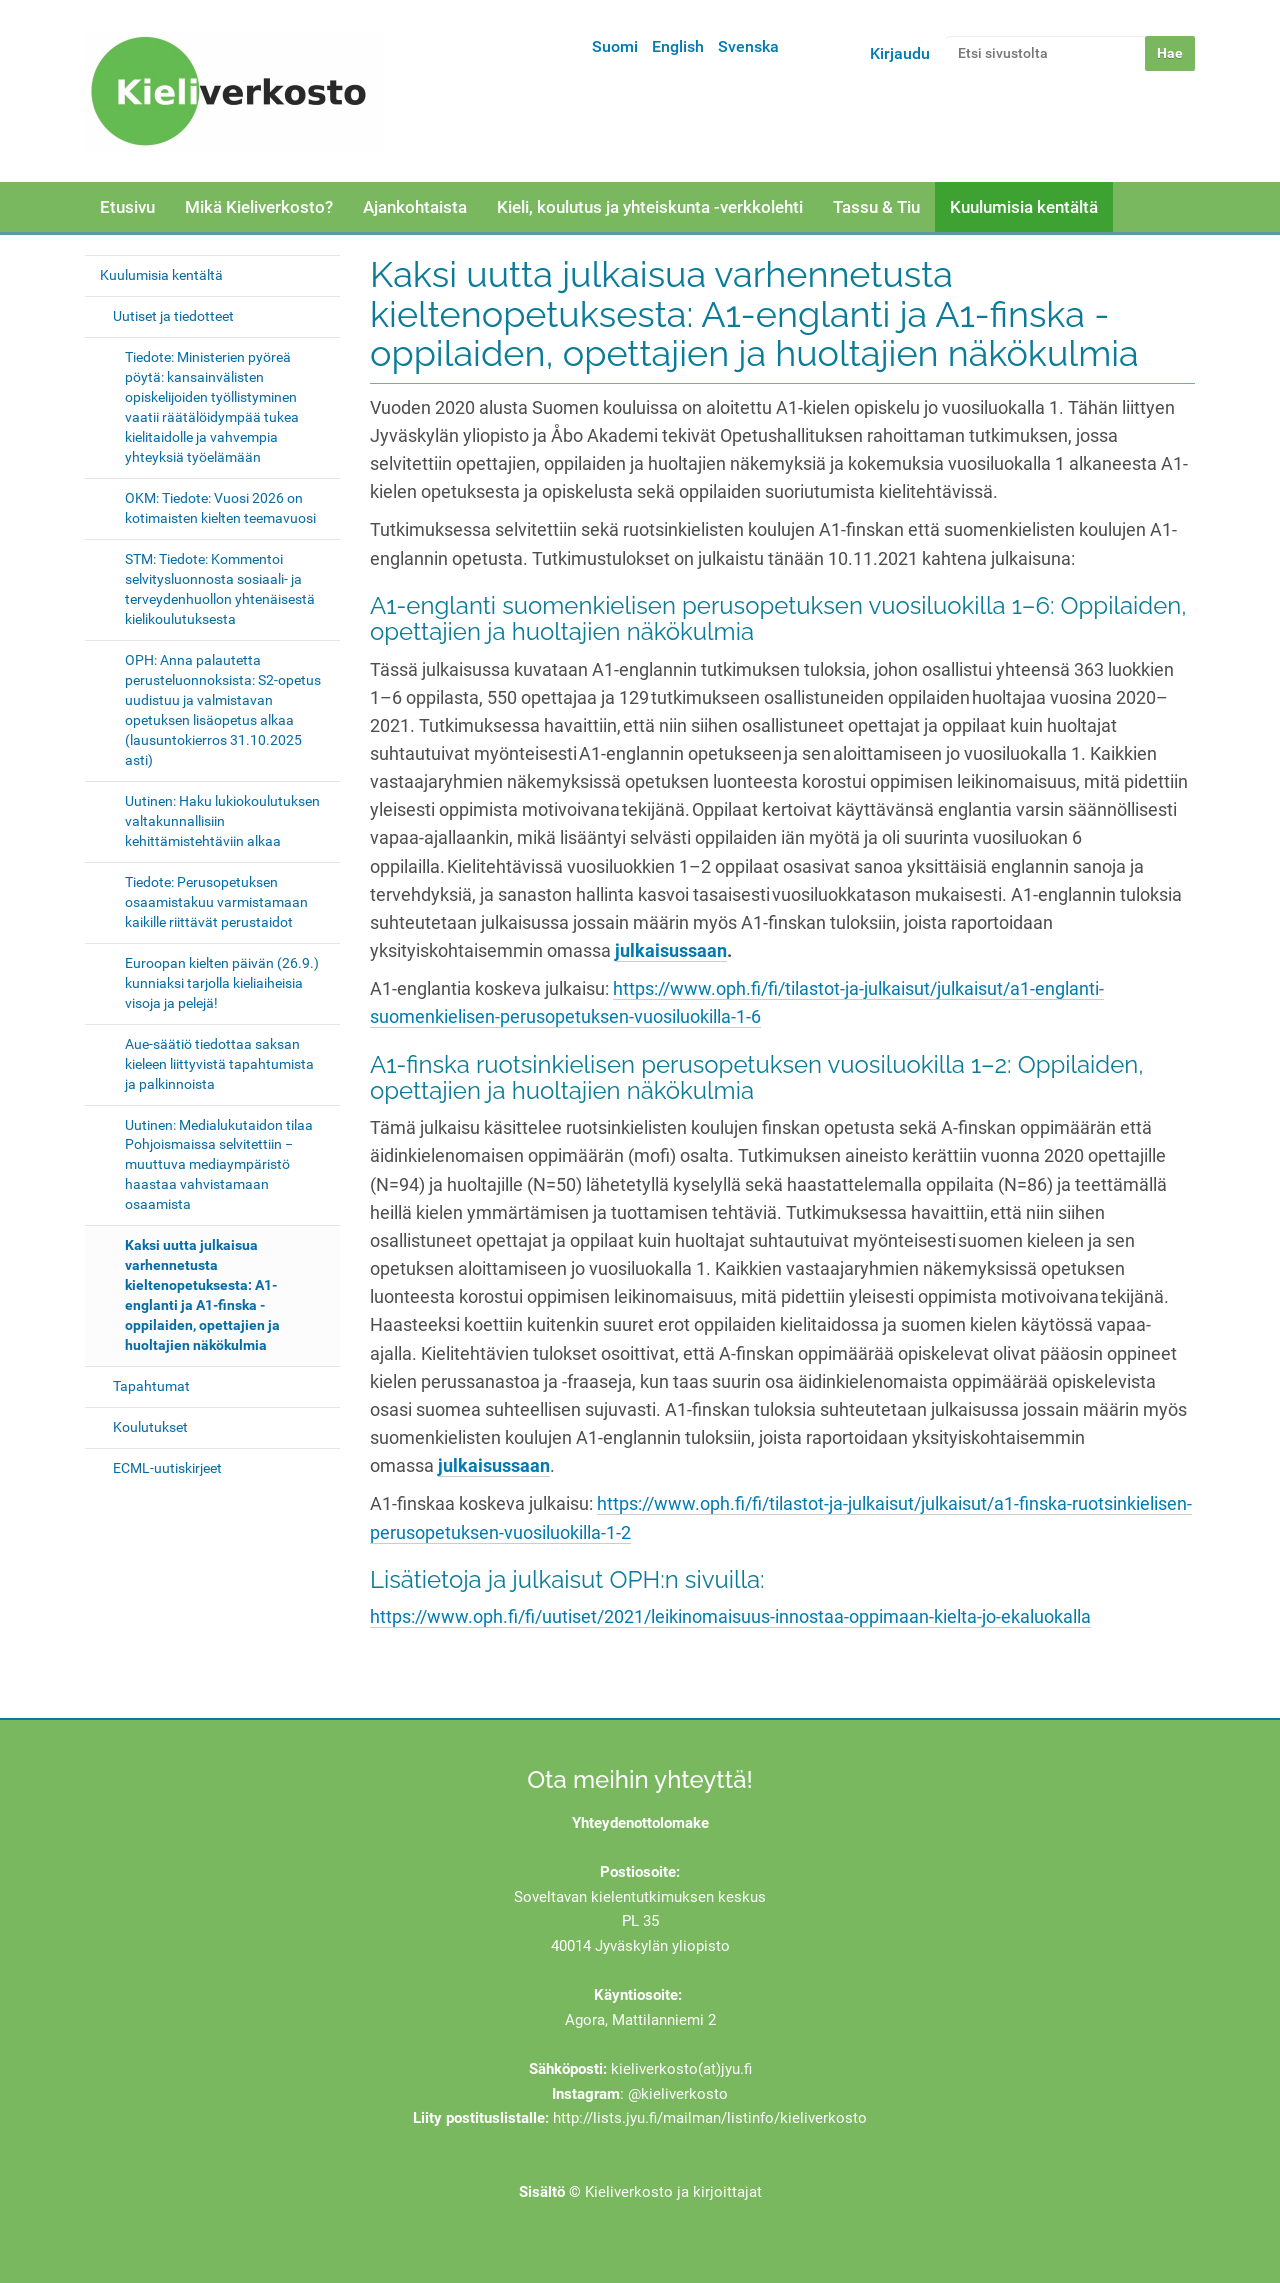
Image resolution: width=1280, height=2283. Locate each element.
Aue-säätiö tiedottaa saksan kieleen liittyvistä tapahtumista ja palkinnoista (219, 1064)
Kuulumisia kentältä (1024, 207)
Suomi (615, 46)
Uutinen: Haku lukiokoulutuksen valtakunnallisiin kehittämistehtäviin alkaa (222, 821)
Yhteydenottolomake (640, 1823)
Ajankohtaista (415, 207)
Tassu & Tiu (876, 207)
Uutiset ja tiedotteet (173, 316)
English (678, 46)
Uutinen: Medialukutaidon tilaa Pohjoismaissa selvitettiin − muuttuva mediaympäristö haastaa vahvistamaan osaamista (219, 1165)
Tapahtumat (151, 1386)
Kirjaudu (900, 53)
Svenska (748, 46)
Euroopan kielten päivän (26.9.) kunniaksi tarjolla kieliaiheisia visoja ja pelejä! (222, 983)
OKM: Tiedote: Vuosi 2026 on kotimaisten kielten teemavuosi (220, 508)
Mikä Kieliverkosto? (259, 207)
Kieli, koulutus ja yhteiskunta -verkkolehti (650, 207)
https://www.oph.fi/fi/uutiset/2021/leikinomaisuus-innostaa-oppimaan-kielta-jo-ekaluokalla (730, 1617)
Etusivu (127, 207)
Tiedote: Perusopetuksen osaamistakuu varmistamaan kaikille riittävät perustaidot (216, 902)
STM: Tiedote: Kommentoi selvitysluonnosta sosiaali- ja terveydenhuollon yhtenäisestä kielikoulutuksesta (220, 589)
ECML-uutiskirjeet (167, 1468)
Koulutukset (150, 1427)
